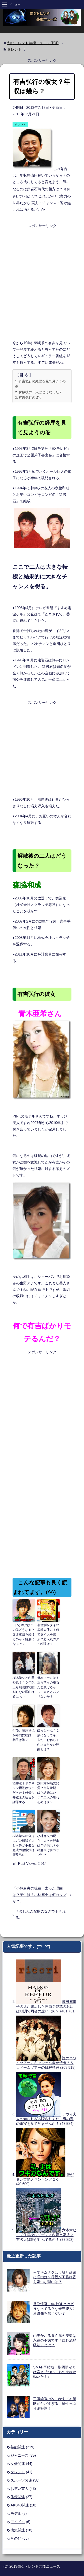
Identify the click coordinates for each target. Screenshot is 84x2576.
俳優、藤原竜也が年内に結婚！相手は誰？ (23, 1735)
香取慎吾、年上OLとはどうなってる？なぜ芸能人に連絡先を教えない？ (54, 2308)
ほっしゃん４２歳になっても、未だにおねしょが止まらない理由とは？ (48, 1740)
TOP (32, 43)
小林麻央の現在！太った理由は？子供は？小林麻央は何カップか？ (48, 1845)
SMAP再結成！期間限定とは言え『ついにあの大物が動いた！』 (54, 2372)
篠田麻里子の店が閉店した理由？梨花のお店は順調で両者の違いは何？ (46, 2006)
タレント (20, 124)
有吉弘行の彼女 (30, 397)
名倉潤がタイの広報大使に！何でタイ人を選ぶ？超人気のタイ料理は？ (48, 1634)
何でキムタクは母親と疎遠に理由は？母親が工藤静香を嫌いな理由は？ (54, 2277)
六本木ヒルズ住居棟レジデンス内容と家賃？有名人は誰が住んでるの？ (46, 2234)
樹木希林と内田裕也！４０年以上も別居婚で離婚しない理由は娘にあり (23, 1687)
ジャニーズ (19, 2455)
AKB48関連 (20, 2505)
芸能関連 (18, 2447)
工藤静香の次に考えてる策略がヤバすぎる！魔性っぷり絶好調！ (54, 2403)
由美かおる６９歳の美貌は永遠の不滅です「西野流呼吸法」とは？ (54, 2340)
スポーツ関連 (21, 2480)
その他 (16, 2538)
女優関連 (18, 2464)
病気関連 (18, 2530)
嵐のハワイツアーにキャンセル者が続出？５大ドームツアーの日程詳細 (46, 2062)
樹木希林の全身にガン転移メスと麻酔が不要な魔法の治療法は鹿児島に (23, 1845)
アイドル (18, 2522)
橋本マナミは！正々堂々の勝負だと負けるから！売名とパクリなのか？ (48, 1687)
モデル (16, 2513)
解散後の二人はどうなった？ (40, 392)
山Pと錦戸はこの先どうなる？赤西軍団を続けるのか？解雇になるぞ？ (23, 1634)
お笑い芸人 (19, 2489)
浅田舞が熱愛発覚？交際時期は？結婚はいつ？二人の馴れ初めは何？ (48, 1792)
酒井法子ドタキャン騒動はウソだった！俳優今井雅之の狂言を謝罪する (23, 1792)
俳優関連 (18, 2497)
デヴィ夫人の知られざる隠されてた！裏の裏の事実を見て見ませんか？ (46, 2119)
